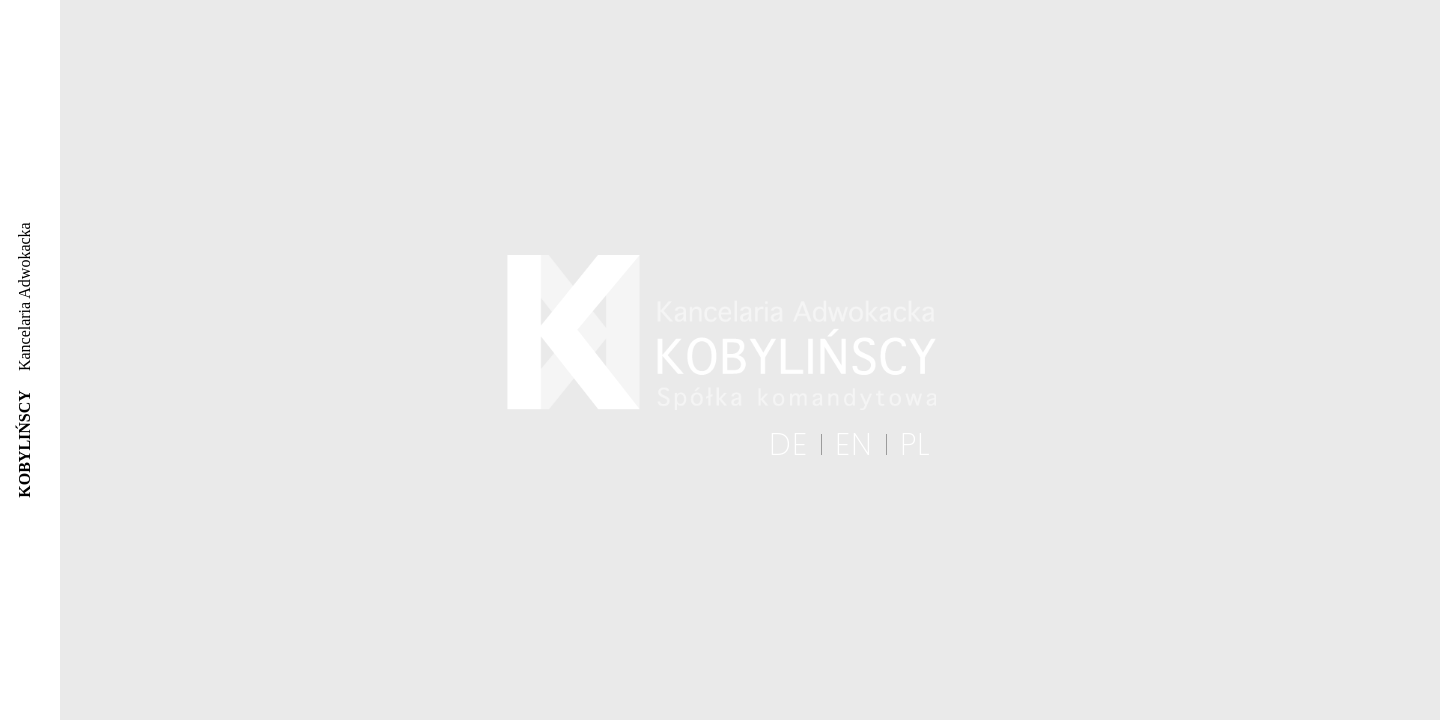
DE (788, 445)
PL (915, 445)
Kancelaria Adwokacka (24, 359)
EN (854, 445)
